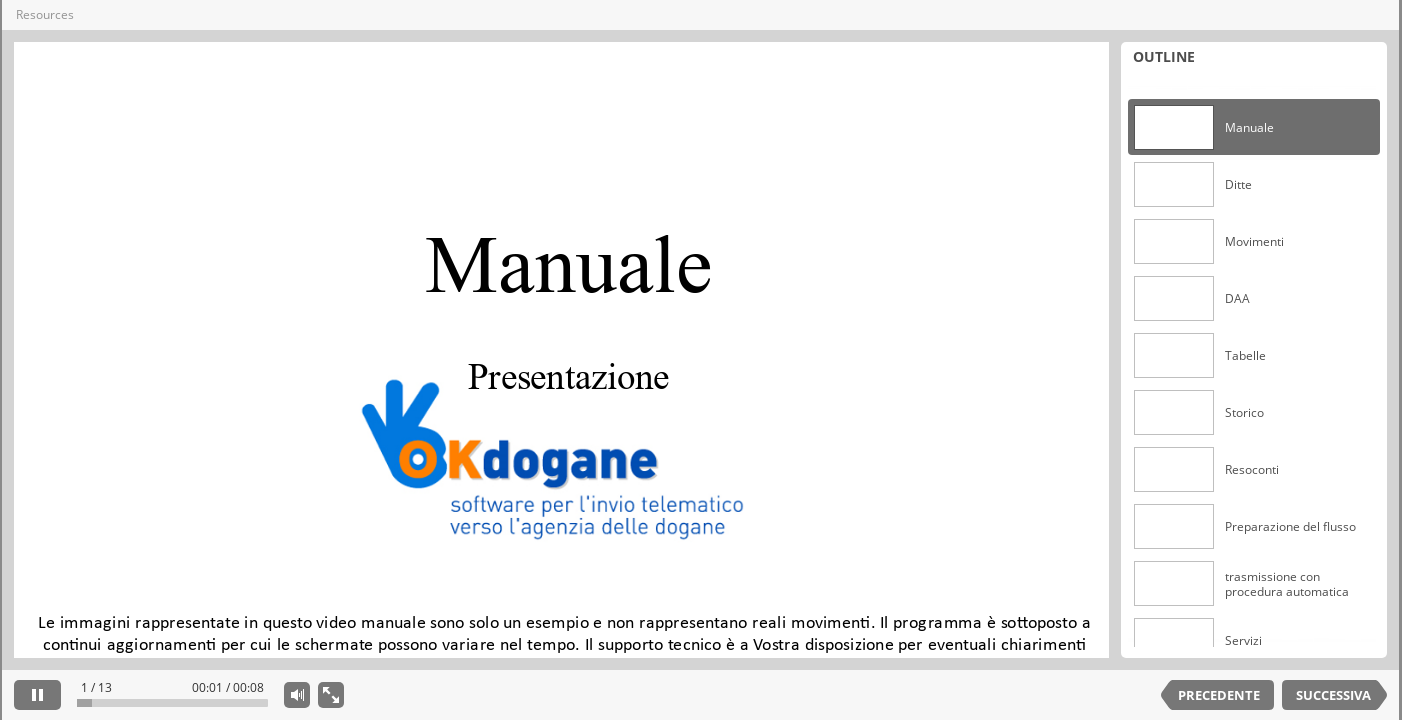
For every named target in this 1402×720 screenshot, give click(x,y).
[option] (1254, 127)
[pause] (37, 695)
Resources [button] (45, 14)
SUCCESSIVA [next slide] (1333, 695)
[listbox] (1254, 364)
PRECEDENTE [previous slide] (1219, 695)
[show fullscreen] (331, 695)
